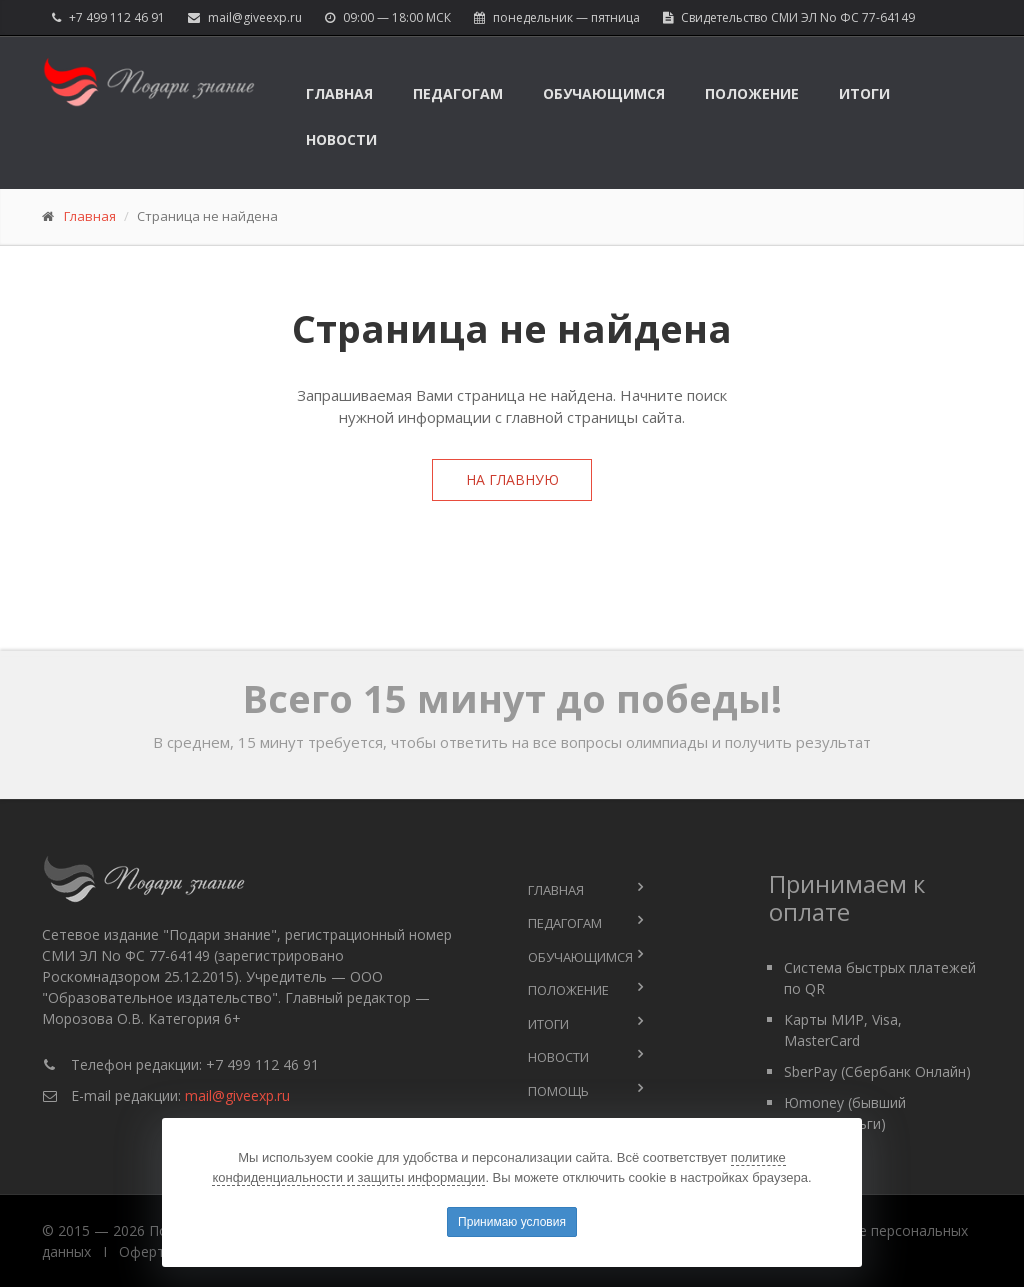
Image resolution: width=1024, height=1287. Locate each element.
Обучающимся (604, 93)
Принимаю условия (512, 1222)
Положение (752, 93)
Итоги (864, 93)
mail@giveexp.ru (255, 17)
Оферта (146, 1251)
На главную (512, 479)
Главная (339, 93)
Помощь (558, 1091)
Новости (341, 139)
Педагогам (458, 93)
